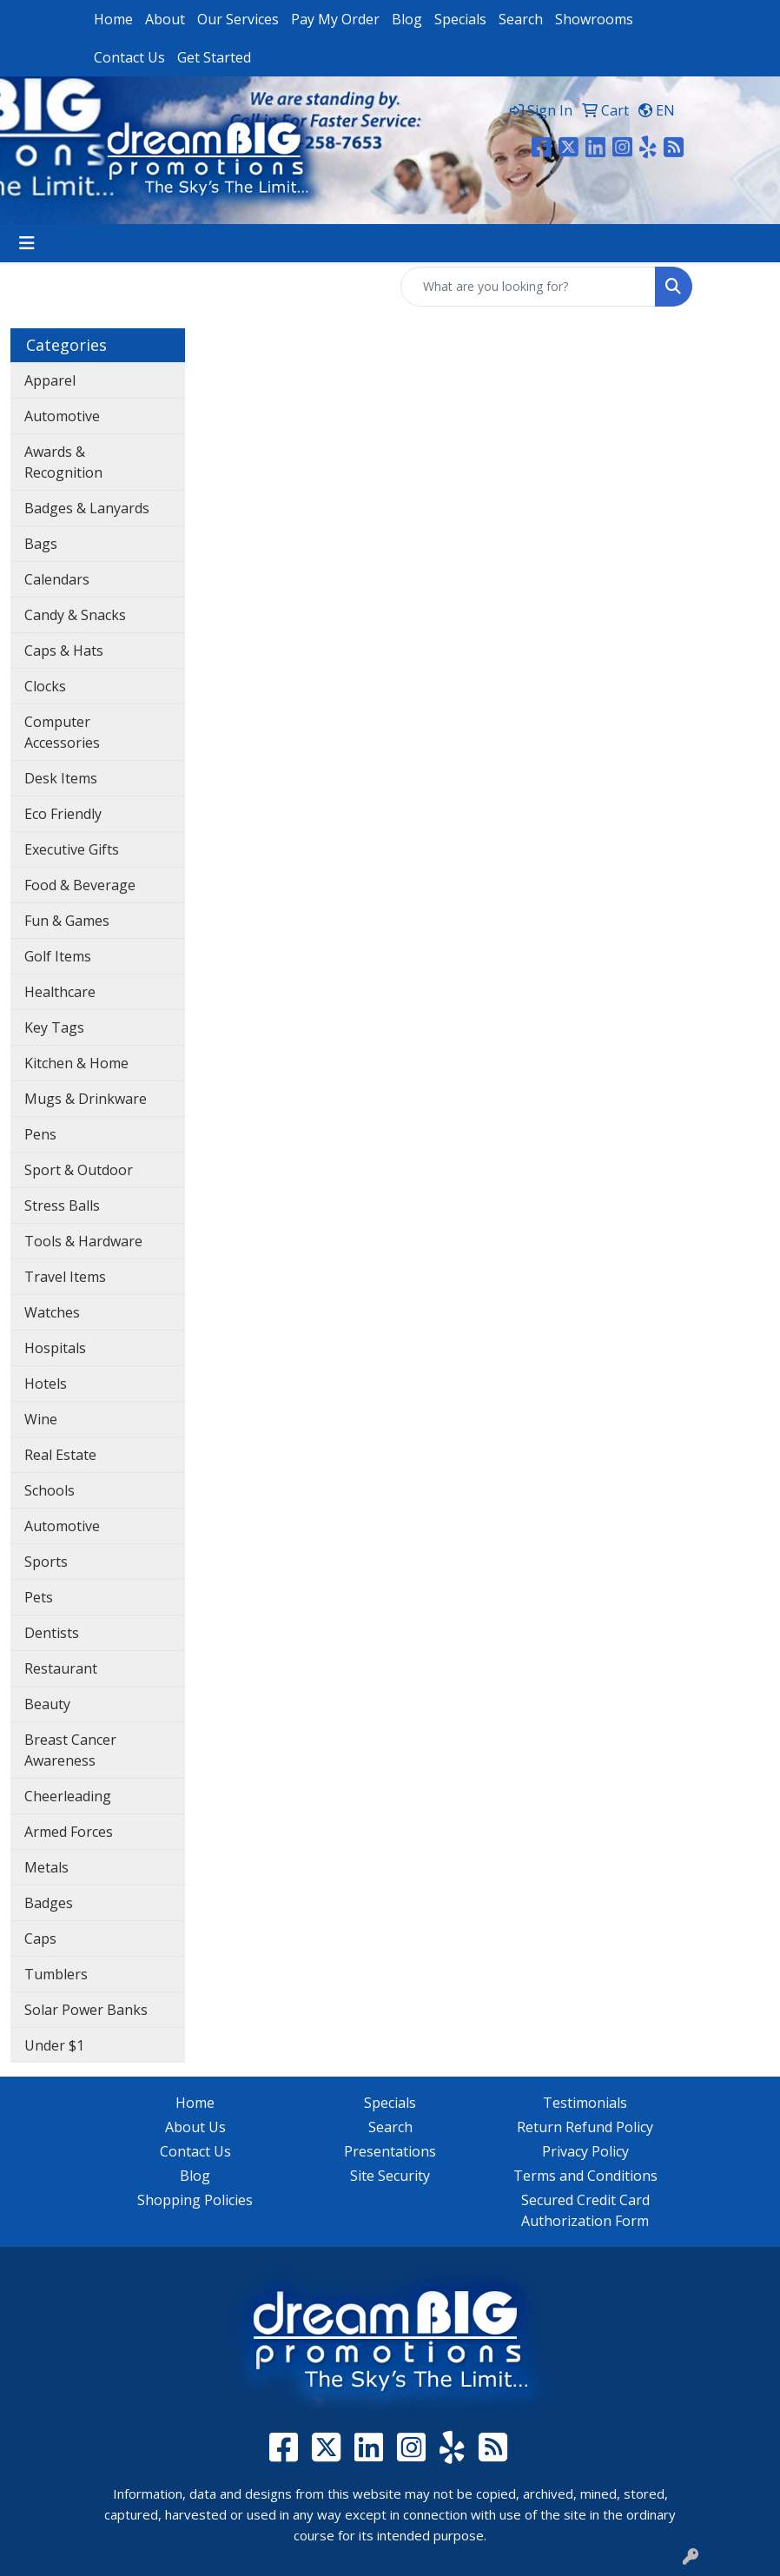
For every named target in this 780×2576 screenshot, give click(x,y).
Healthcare (60, 991)
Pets (38, 1597)
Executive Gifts (71, 849)
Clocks (45, 686)
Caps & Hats (63, 650)
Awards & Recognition (63, 462)
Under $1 (54, 2045)
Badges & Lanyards (86, 508)
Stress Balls (62, 1205)
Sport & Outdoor (78, 1169)
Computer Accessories (62, 732)
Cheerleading (67, 1796)
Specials (460, 19)
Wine (40, 1419)
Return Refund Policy (585, 2127)
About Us (195, 2127)
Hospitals (55, 1347)
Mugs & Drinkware (85, 1098)
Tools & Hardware (83, 1241)
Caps (40, 1938)
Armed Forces (68, 1831)
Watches (52, 1312)
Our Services (238, 19)
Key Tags (54, 1027)
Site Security (390, 2175)
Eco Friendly (63, 813)
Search (521, 19)
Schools (49, 1490)
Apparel (50, 380)
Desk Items (60, 778)
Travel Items (65, 1276)
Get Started (214, 57)
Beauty (47, 1704)
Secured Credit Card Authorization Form (585, 2210)
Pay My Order (335, 19)
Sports (46, 1561)
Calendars (56, 579)
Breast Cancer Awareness (70, 1750)
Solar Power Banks (86, 2009)
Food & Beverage (80, 885)
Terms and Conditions (585, 2175)
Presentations (390, 2151)
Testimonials (585, 2102)
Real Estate (60, 1454)
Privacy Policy (585, 2151)
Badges (48, 1902)
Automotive (62, 416)
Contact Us (129, 57)
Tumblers (56, 1974)
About (165, 19)
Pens (40, 1134)
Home (113, 19)
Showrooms (594, 19)
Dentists (51, 1632)
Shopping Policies (195, 2199)
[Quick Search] (528, 287)
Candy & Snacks (75, 614)
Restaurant (60, 1668)
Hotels (45, 1383)
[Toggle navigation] (27, 243)
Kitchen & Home (76, 1063)
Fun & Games (66, 920)
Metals (46, 1867)
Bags (40, 543)
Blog (407, 19)
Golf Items (57, 956)
